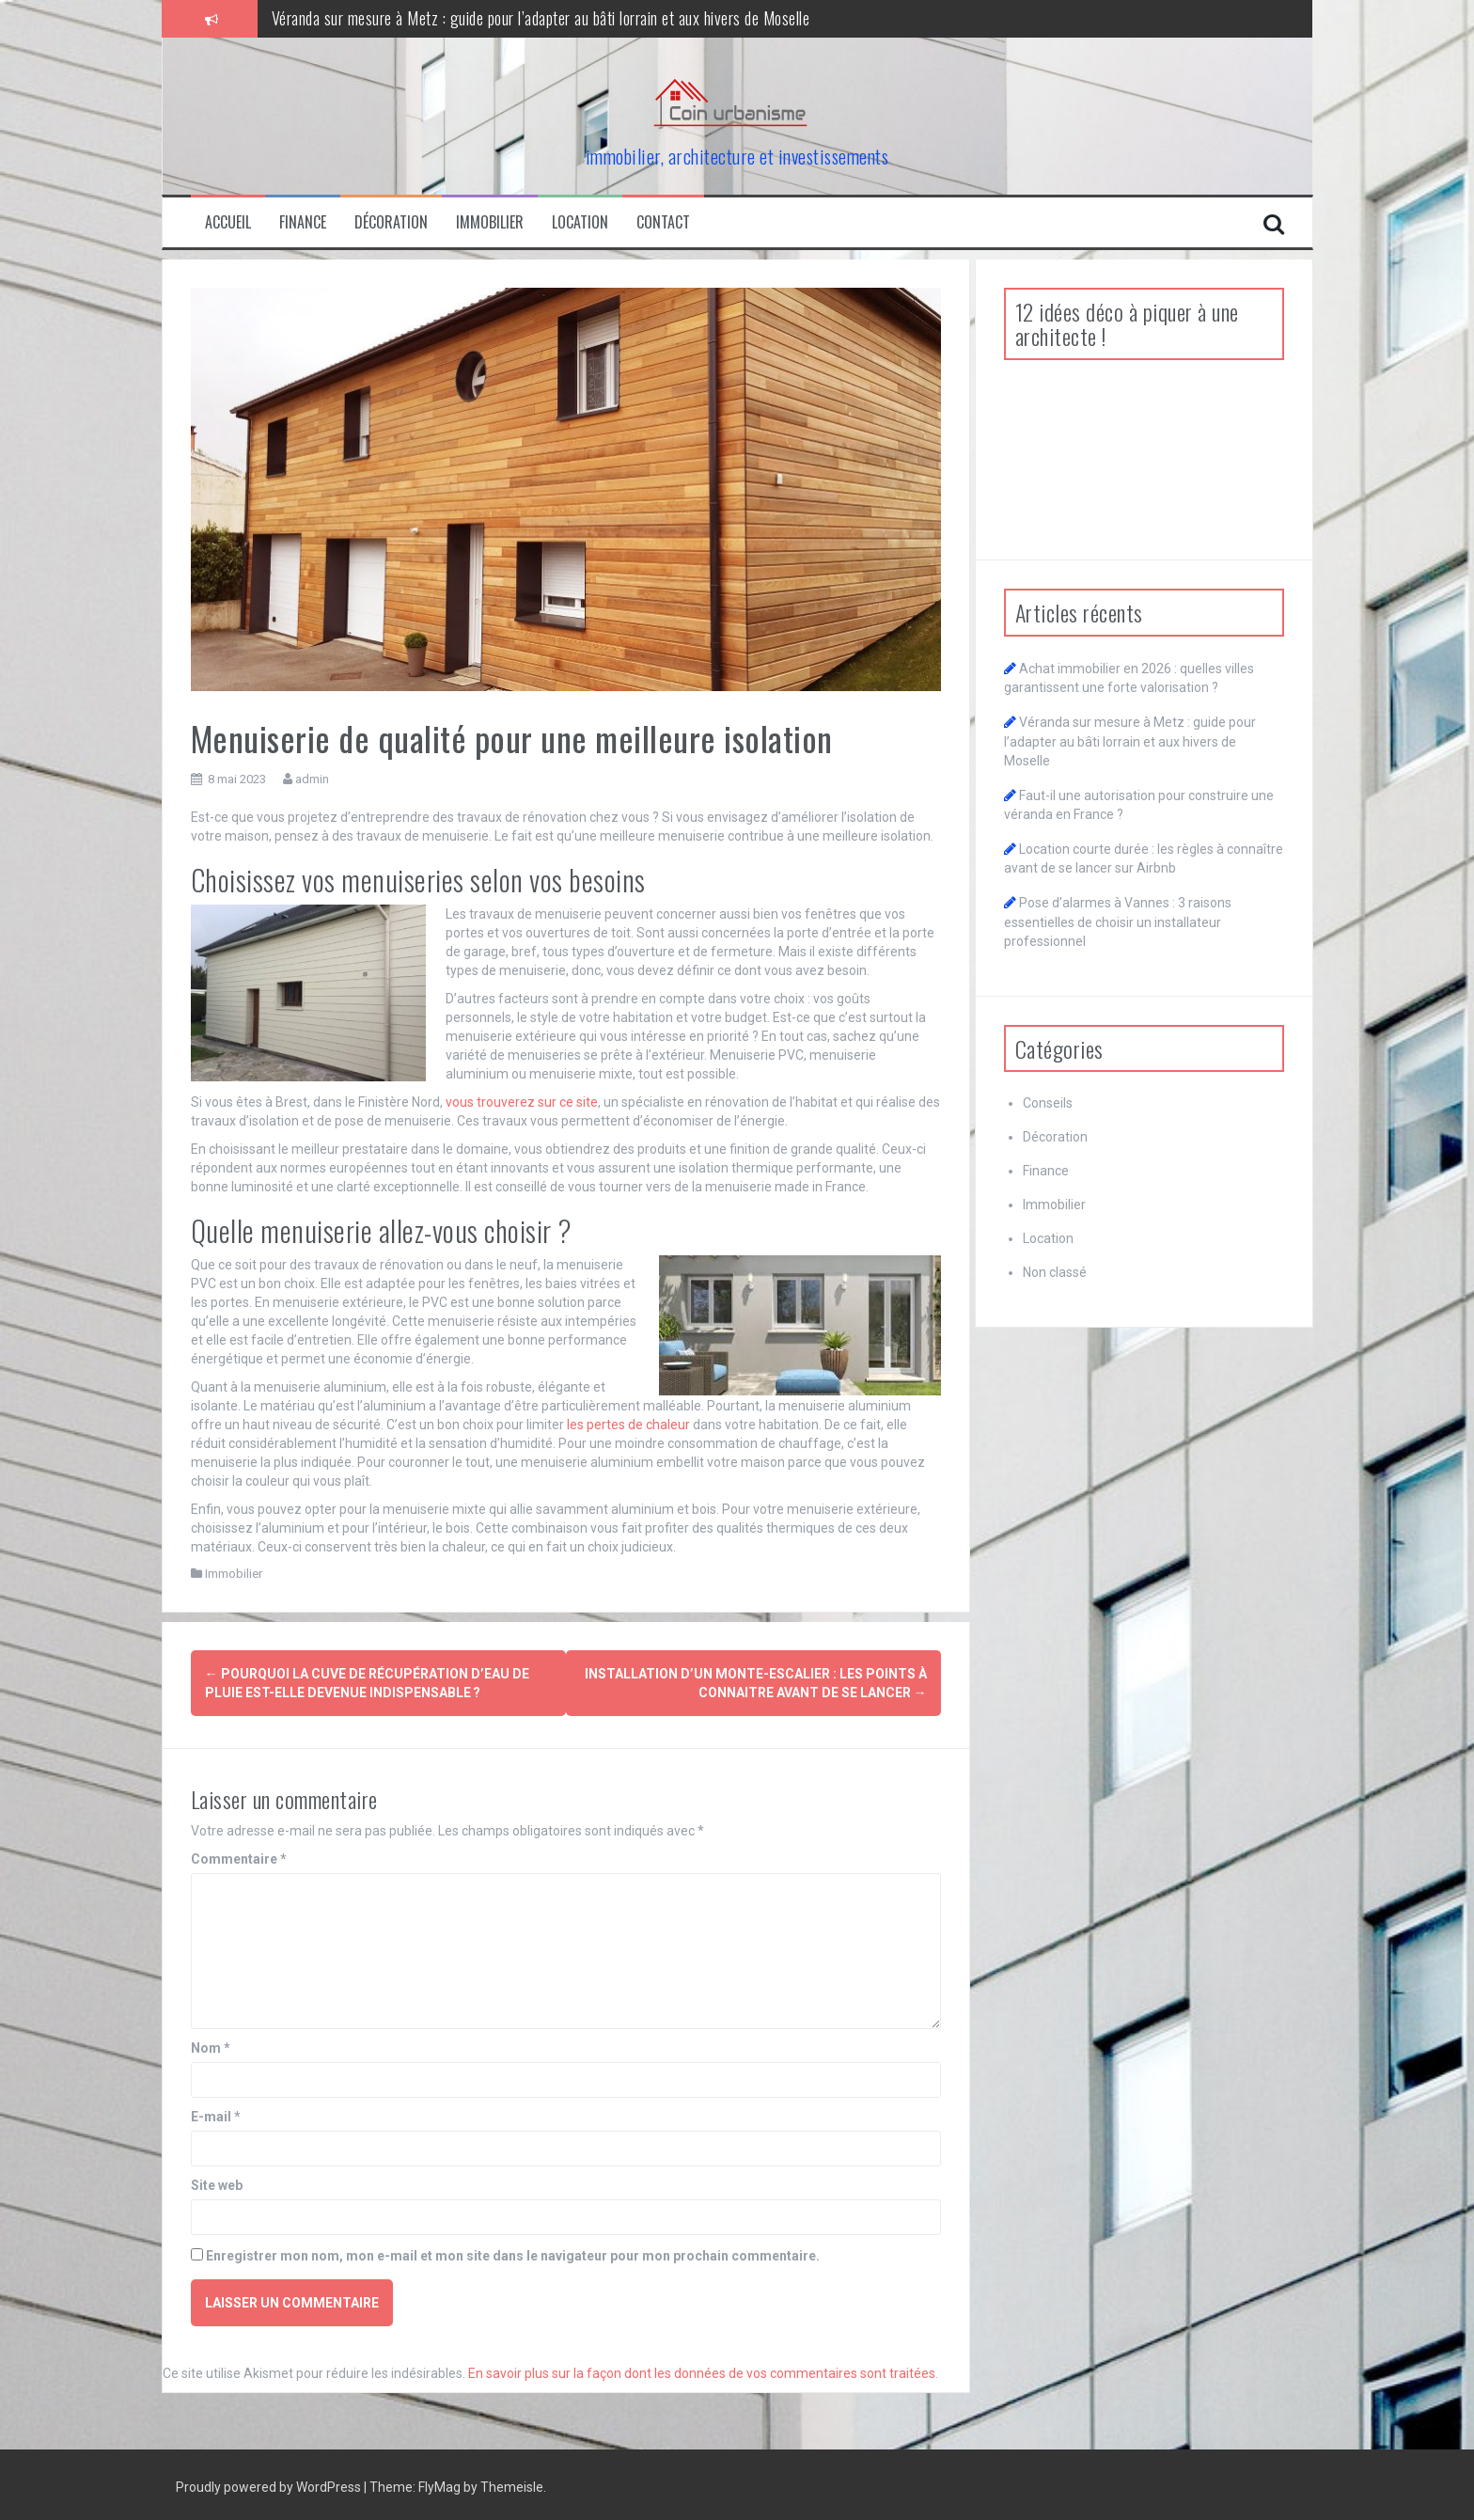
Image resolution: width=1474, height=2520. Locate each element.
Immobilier (490, 222)
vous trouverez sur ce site (522, 1102)
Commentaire (239, 1854)
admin (312, 779)
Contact (663, 222)
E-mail (216, 2111)
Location (580, 222)
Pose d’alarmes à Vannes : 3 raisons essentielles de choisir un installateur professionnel (1117, 921)
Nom (210, 2043)
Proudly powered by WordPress (270, 2482)
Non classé (1055, 1272)
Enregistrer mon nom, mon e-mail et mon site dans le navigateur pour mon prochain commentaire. (513, 2251)
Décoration (391, 222)
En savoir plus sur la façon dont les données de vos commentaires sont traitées (701, 2368)
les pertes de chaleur (628, 1424)
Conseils (1048, 1102)
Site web (217, 2180)
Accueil (228, 222)
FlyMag (439, 2482)
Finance (302, 222)
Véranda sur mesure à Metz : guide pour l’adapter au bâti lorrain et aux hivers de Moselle (541, 18)
